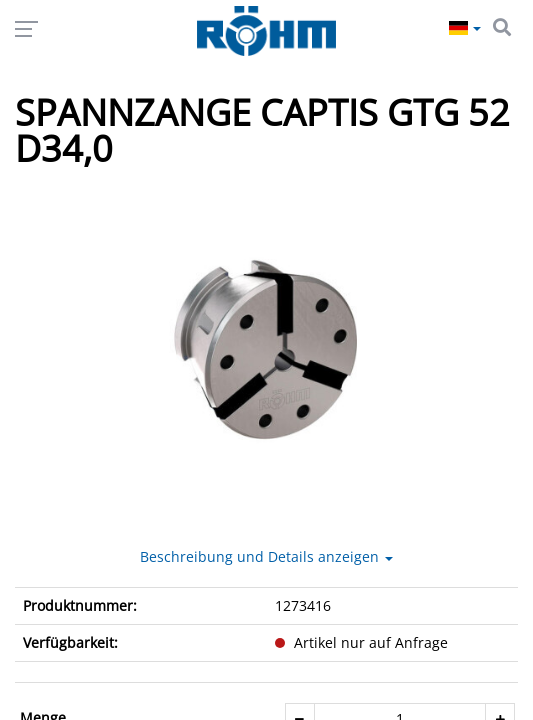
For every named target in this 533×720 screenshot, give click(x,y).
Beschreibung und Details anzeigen (266, 556)
